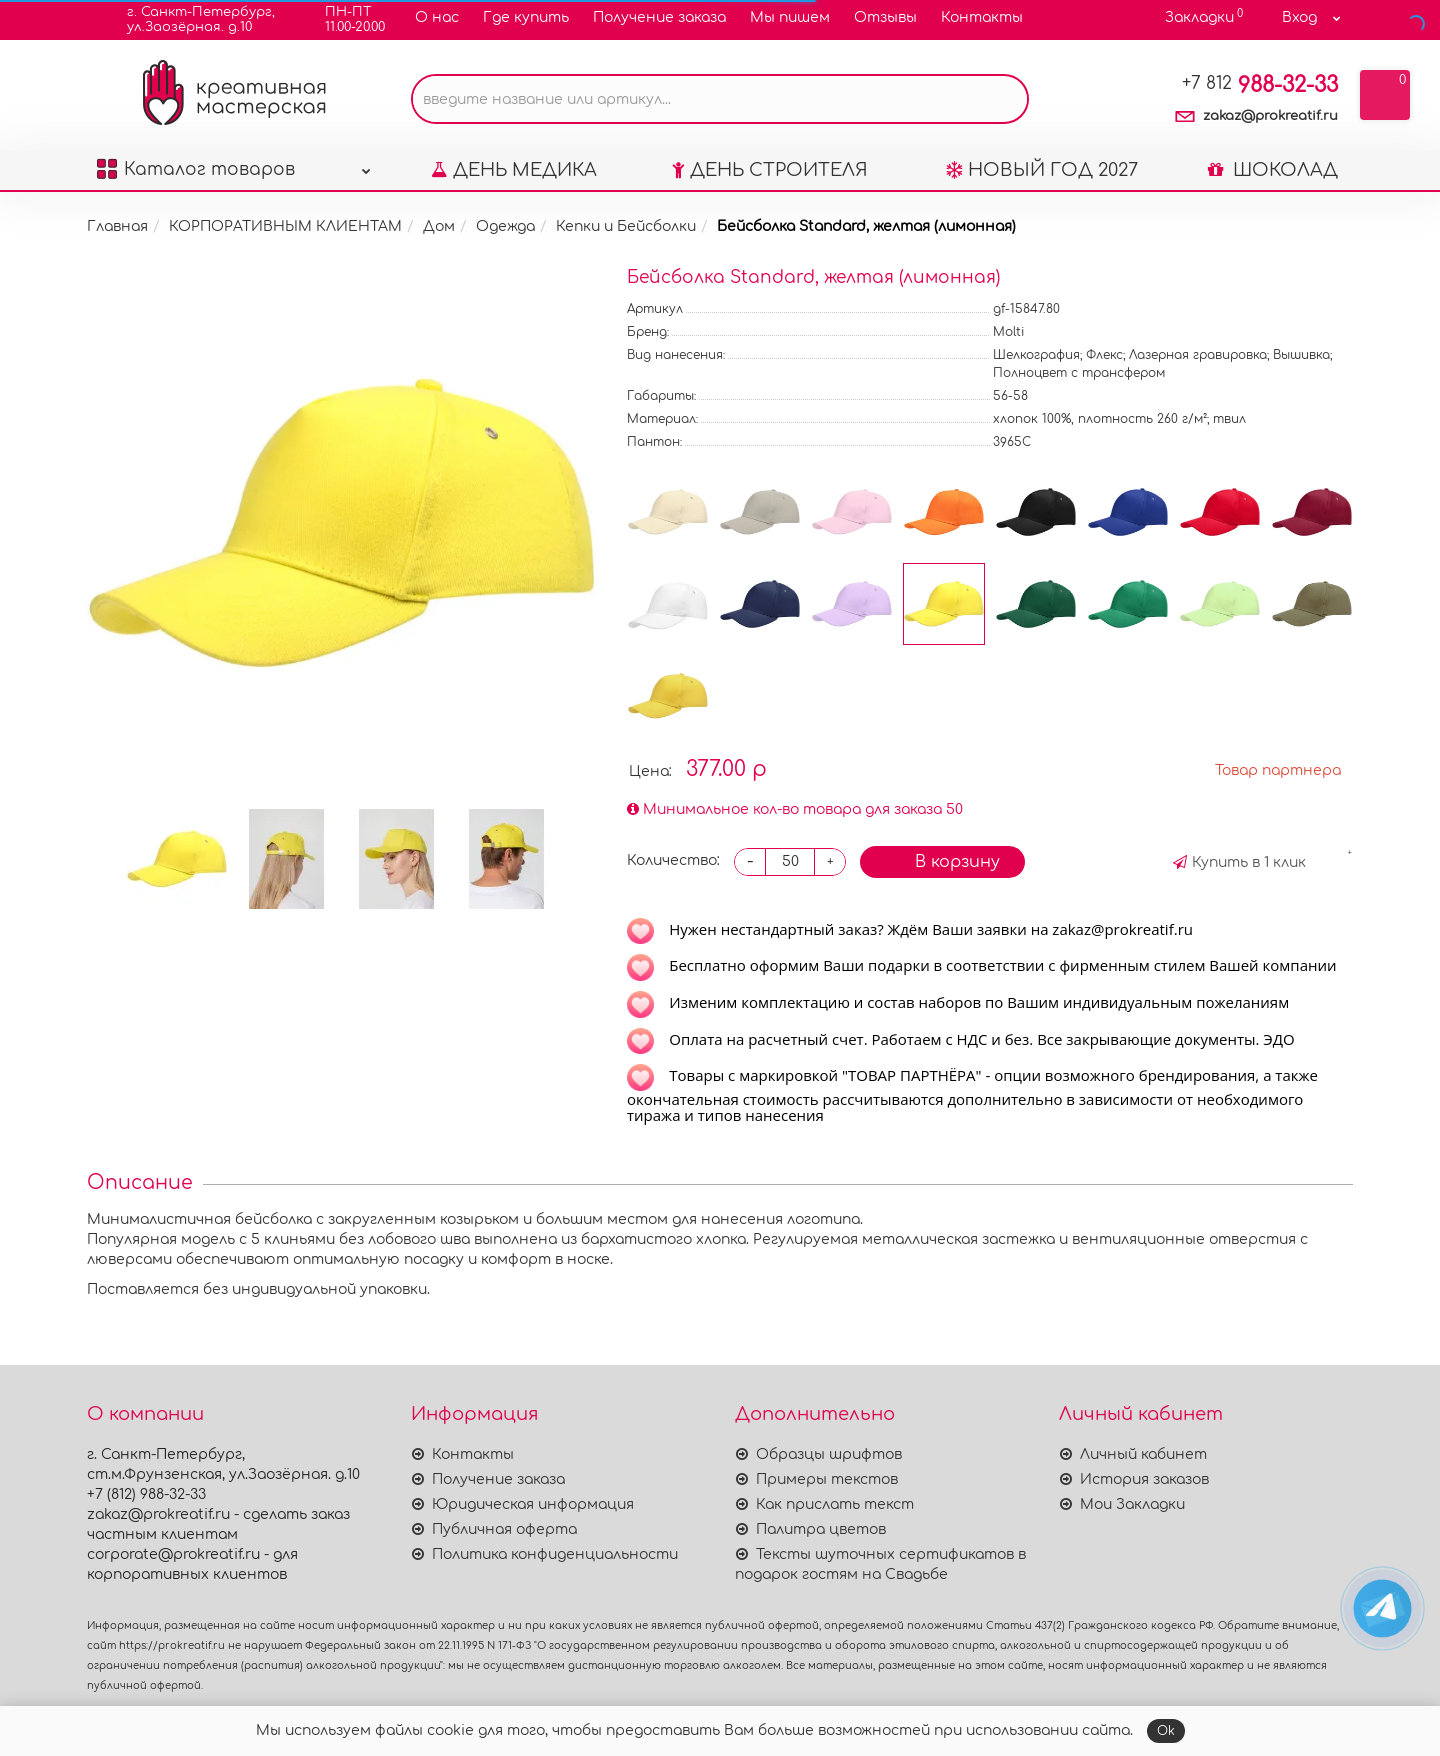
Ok (1166, 1731)
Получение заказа (659, 17)
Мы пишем (790, 17)
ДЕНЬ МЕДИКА (514, 170)
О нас (437, 17)
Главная (117, 226)
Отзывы (885, 17)
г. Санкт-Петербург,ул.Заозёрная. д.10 (188, 19)
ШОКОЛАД (1273, 170)
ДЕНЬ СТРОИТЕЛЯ (770, 170)
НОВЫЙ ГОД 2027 (1042, 170)
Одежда (505, 226)
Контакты (982, 17)
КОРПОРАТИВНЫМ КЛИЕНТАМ (285, 226)
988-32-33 (1260, 85)
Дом (439, 226)
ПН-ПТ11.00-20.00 (342, 19)
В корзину (942, 860)
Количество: (673, 860)
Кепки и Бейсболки (626, 226)
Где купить (526, 17)
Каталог (234, 164)
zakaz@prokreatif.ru (1270, 116)
